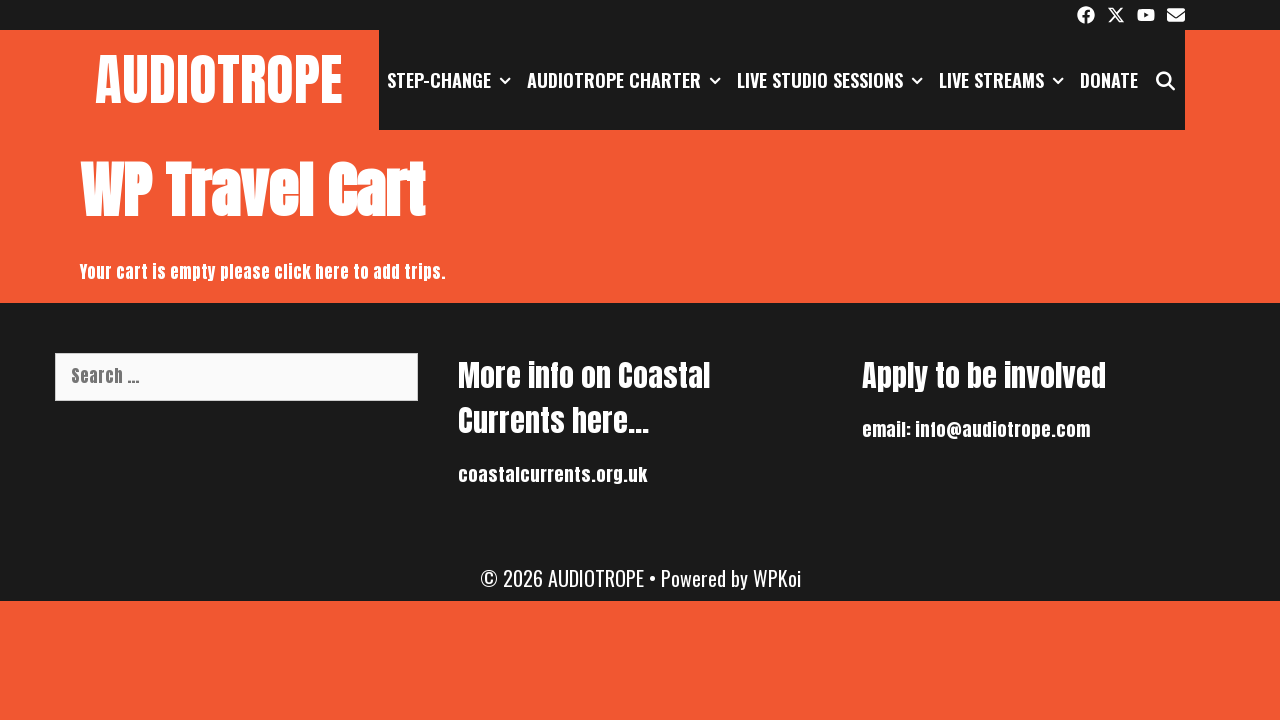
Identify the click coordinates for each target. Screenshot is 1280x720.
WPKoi (777, 578)
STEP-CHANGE (453, 80)
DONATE (1109, 80)
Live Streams (1005, 80)
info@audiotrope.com (1002, 429)
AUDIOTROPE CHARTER (628, 80)
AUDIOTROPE (219, 79)
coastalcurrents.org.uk (552, 474)
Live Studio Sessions (834, 80)
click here (313, 272)
